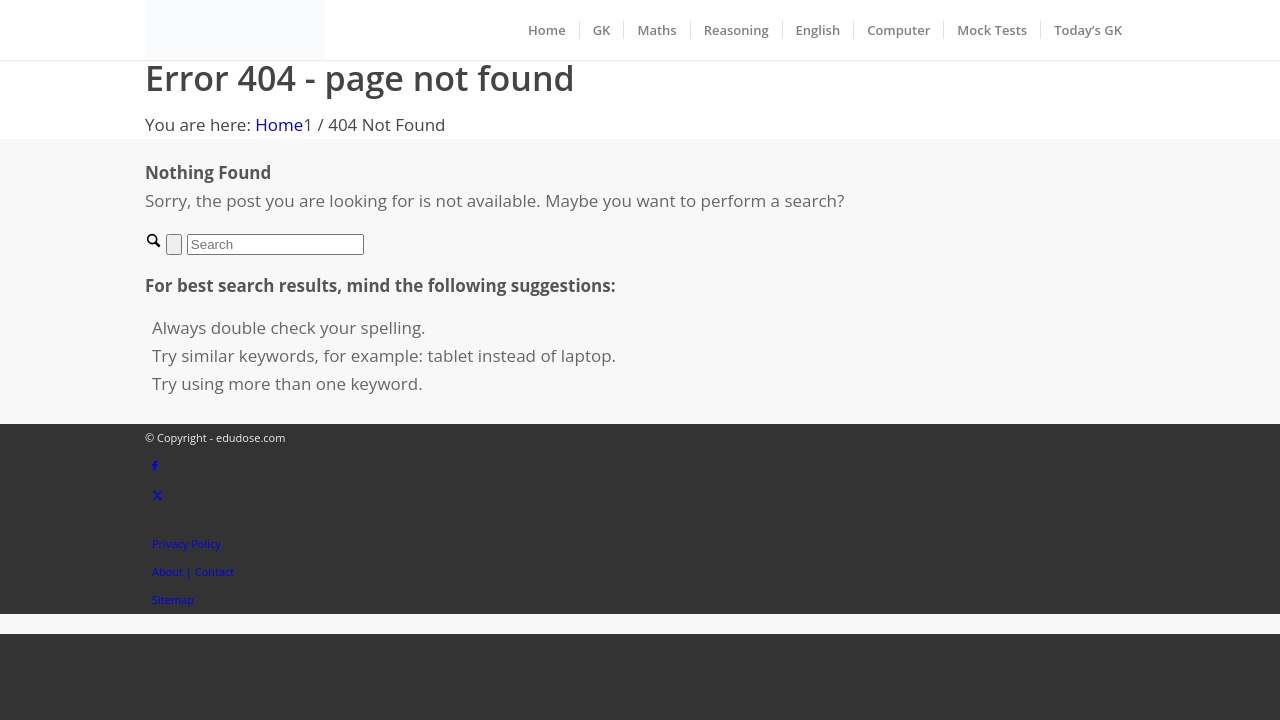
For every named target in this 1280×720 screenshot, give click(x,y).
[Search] (275, 244)
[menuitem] (547, 30)
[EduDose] (235, 30)
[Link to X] (157, 494)
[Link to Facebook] (155, 465)
